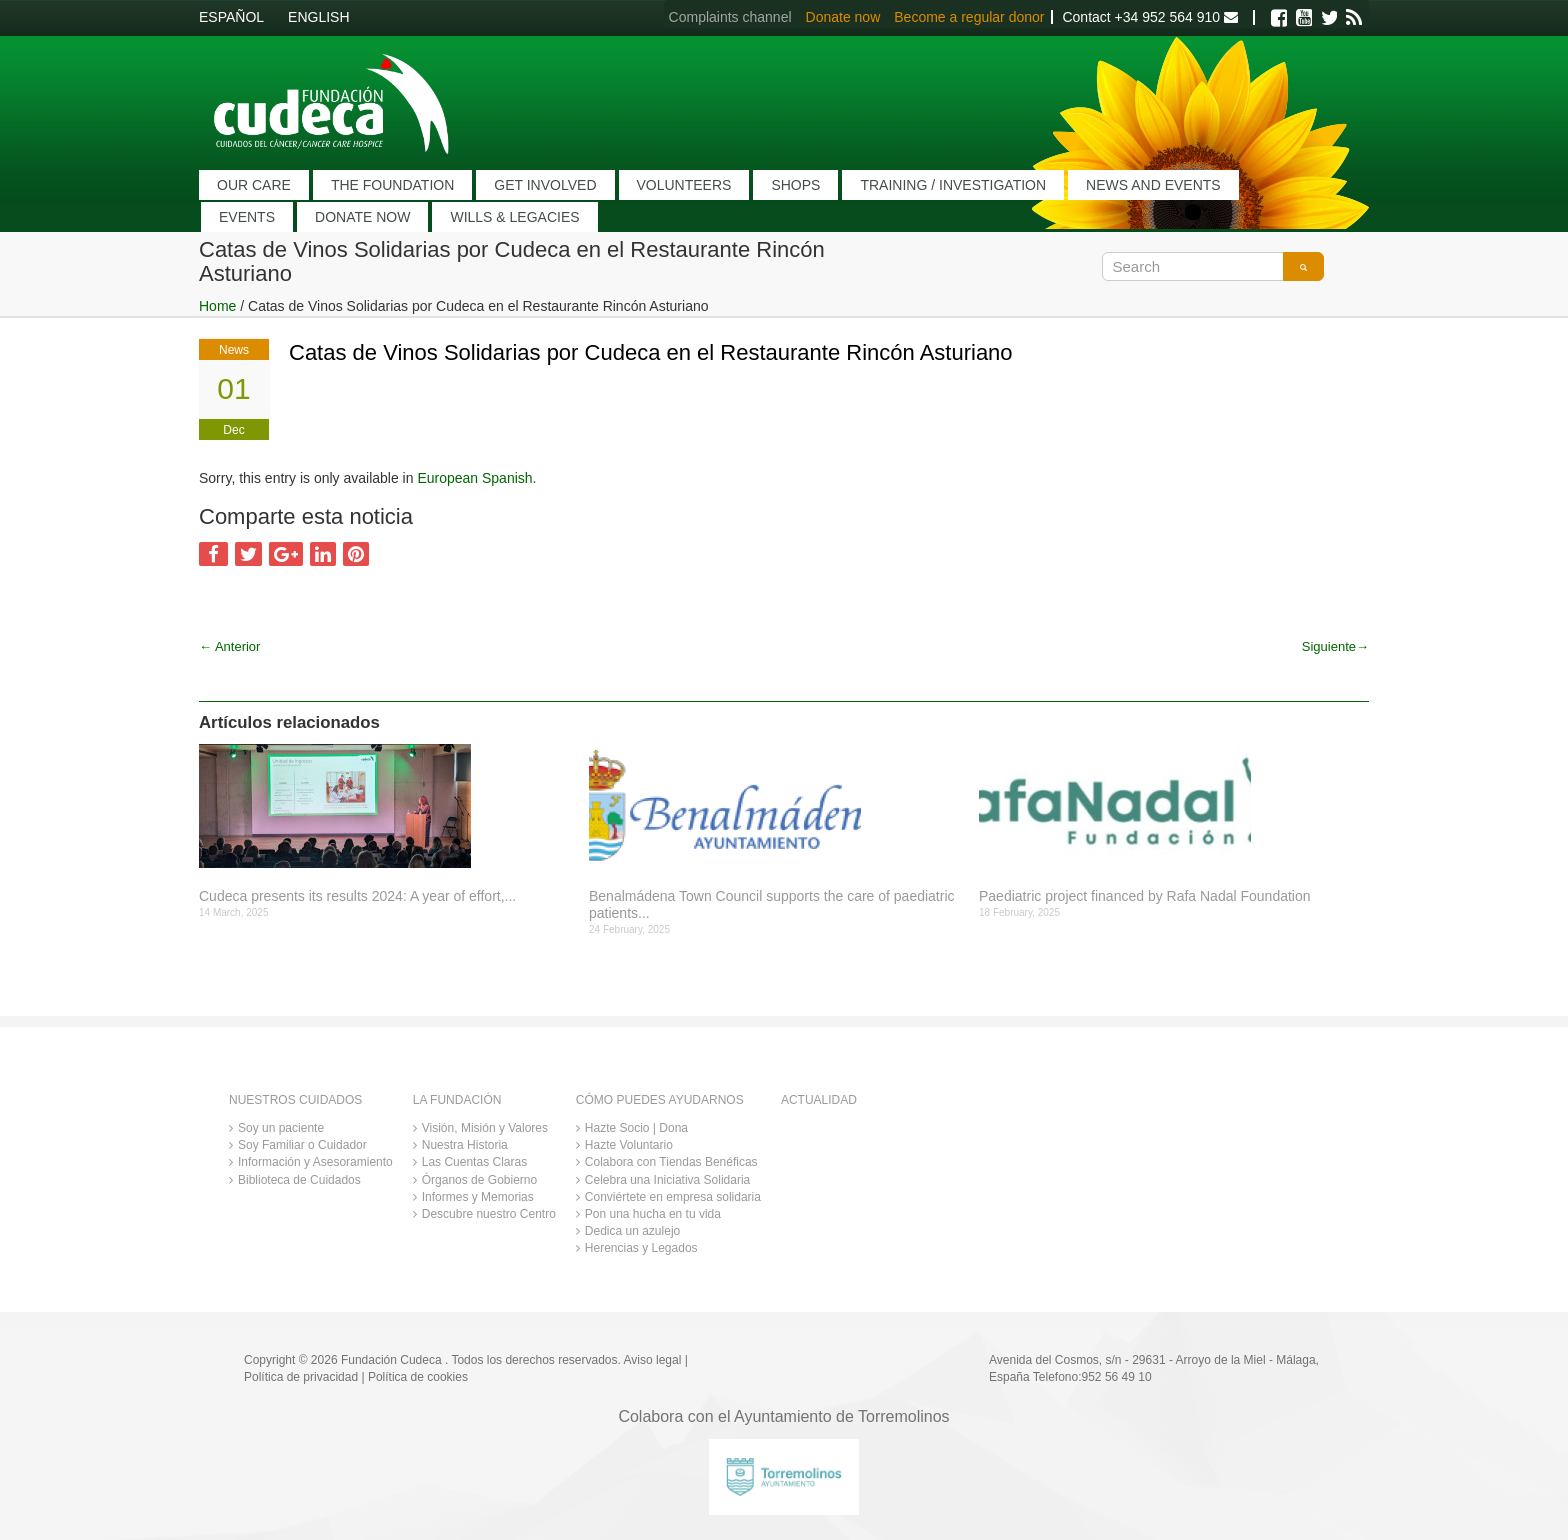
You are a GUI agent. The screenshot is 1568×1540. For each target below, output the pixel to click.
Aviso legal (653, 1360)
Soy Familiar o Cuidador (302, 1145)
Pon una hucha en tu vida (653, 1214)
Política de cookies (418, 1377)
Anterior (229, 646)
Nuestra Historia (465, 1145)
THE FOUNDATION (392, 185)
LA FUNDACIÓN (457, 1100)
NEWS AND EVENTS (1153, 185)
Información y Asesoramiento (315, 1162)
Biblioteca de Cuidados (299, 1180)
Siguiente (1335, 646)
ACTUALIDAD (819, 1100)
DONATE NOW (362, 217)
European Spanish (474, 478)
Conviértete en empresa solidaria (673, 1197)
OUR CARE (254, 185)
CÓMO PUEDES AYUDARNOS (660, 1100)
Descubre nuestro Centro (489, 1214)
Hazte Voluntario (629, 1145)
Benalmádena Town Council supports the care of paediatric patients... (772, 904)
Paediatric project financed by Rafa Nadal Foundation (1145, 896)
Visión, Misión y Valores (485, 1128)
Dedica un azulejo (632, 1231)
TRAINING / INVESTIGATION (953, 185)
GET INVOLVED (545, 185)
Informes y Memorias (478, 1197)
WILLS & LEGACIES (514, 217)
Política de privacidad (301, 1377)
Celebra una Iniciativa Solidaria (667, 1180)
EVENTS (247, 217)
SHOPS (795, 185)
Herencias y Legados (641, 1248)
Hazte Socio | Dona (636, 1128)
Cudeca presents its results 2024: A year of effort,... (357, 896)
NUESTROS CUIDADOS (295, 1100)
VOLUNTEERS (684, 185)
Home (217, 306)
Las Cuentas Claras (474, 1162)
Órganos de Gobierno (479, 1180)
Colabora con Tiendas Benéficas (671, 1162)
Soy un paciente (281, 1128)
